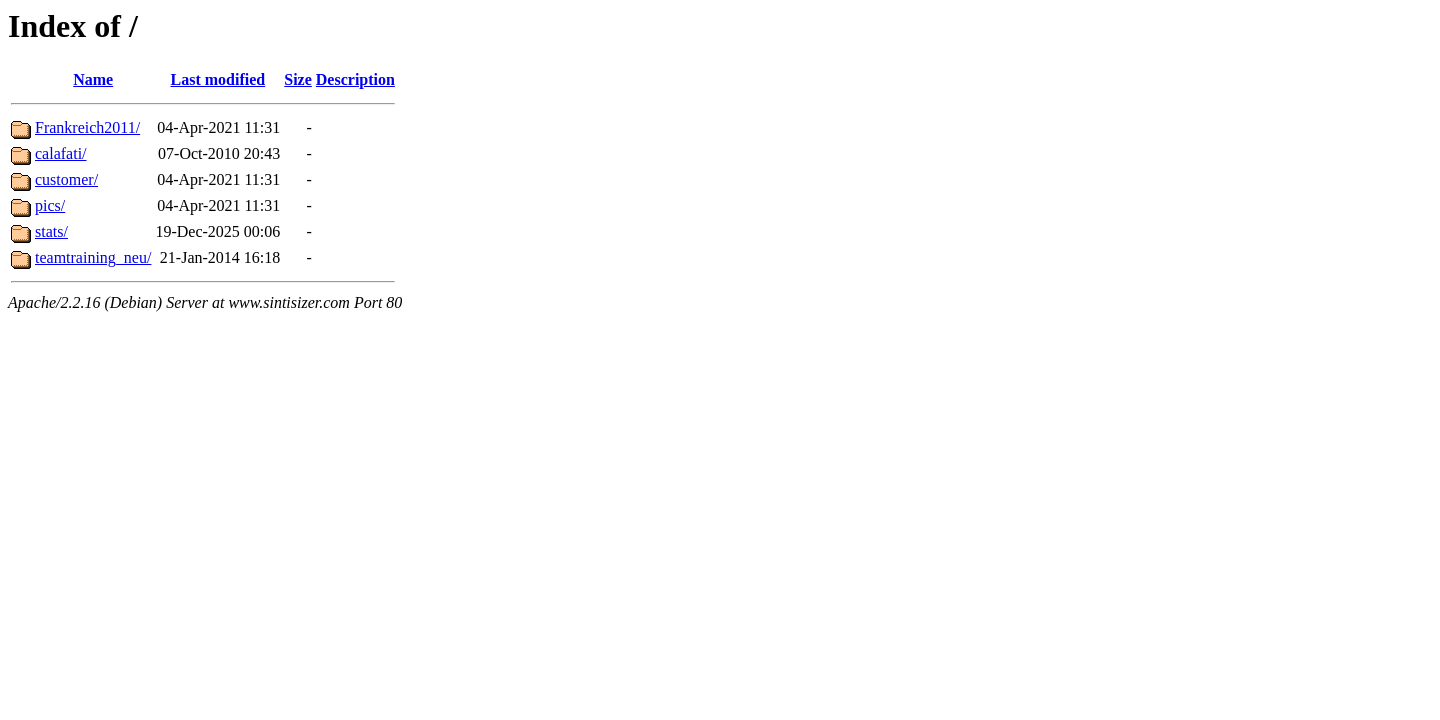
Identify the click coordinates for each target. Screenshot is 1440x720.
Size (298, 79)
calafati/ (61, 153)
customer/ (66, 179)
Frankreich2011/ (87, 127)
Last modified (218, 79)
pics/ (50, 205)
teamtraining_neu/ (93, 257)
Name (93, 79)
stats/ (51, 231)
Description (355, 79)
